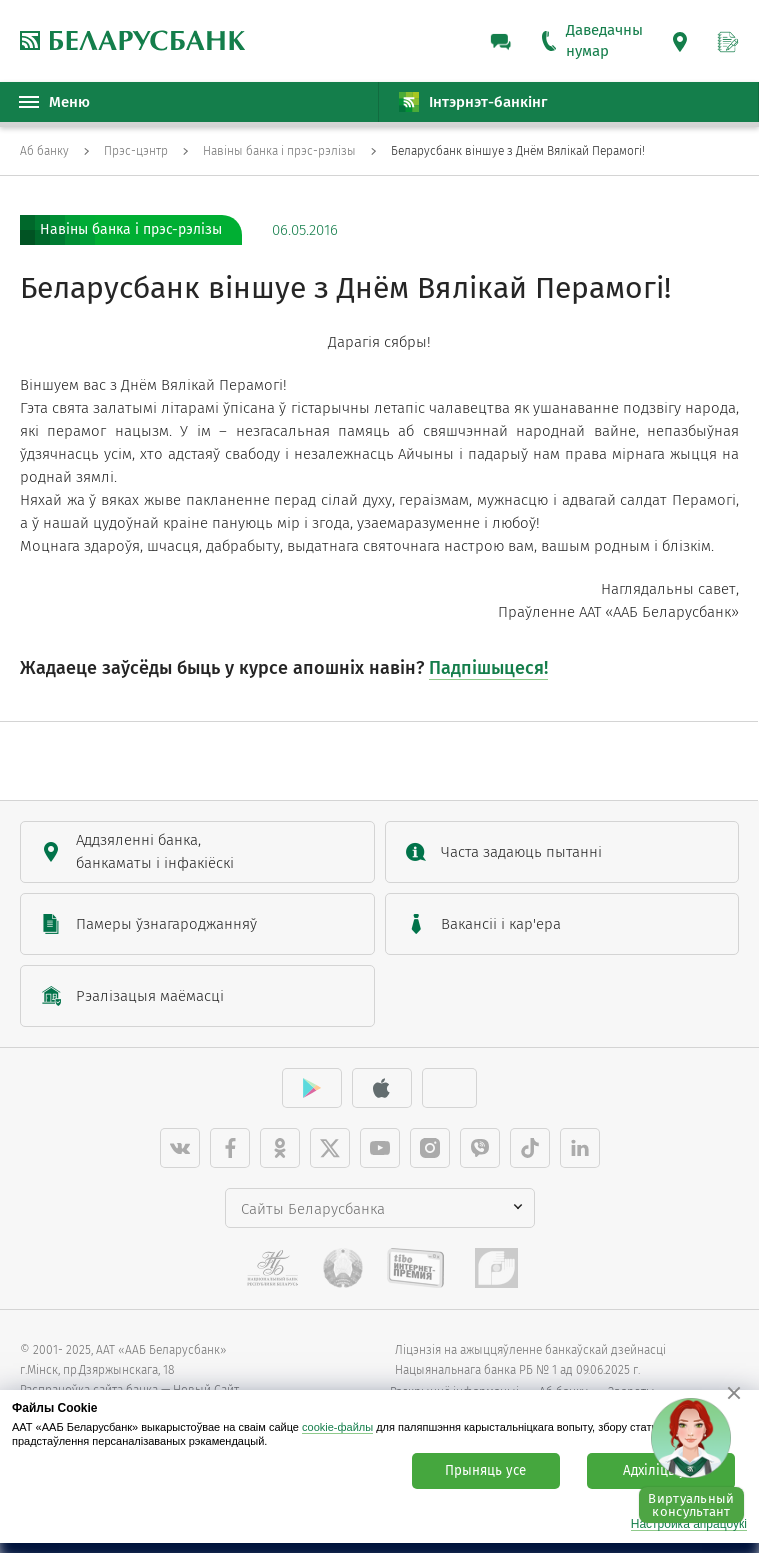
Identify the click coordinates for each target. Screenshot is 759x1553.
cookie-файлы (337, 1427)
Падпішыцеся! (488, 668)
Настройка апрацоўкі (689, 1524)
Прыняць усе (485, 1471)
